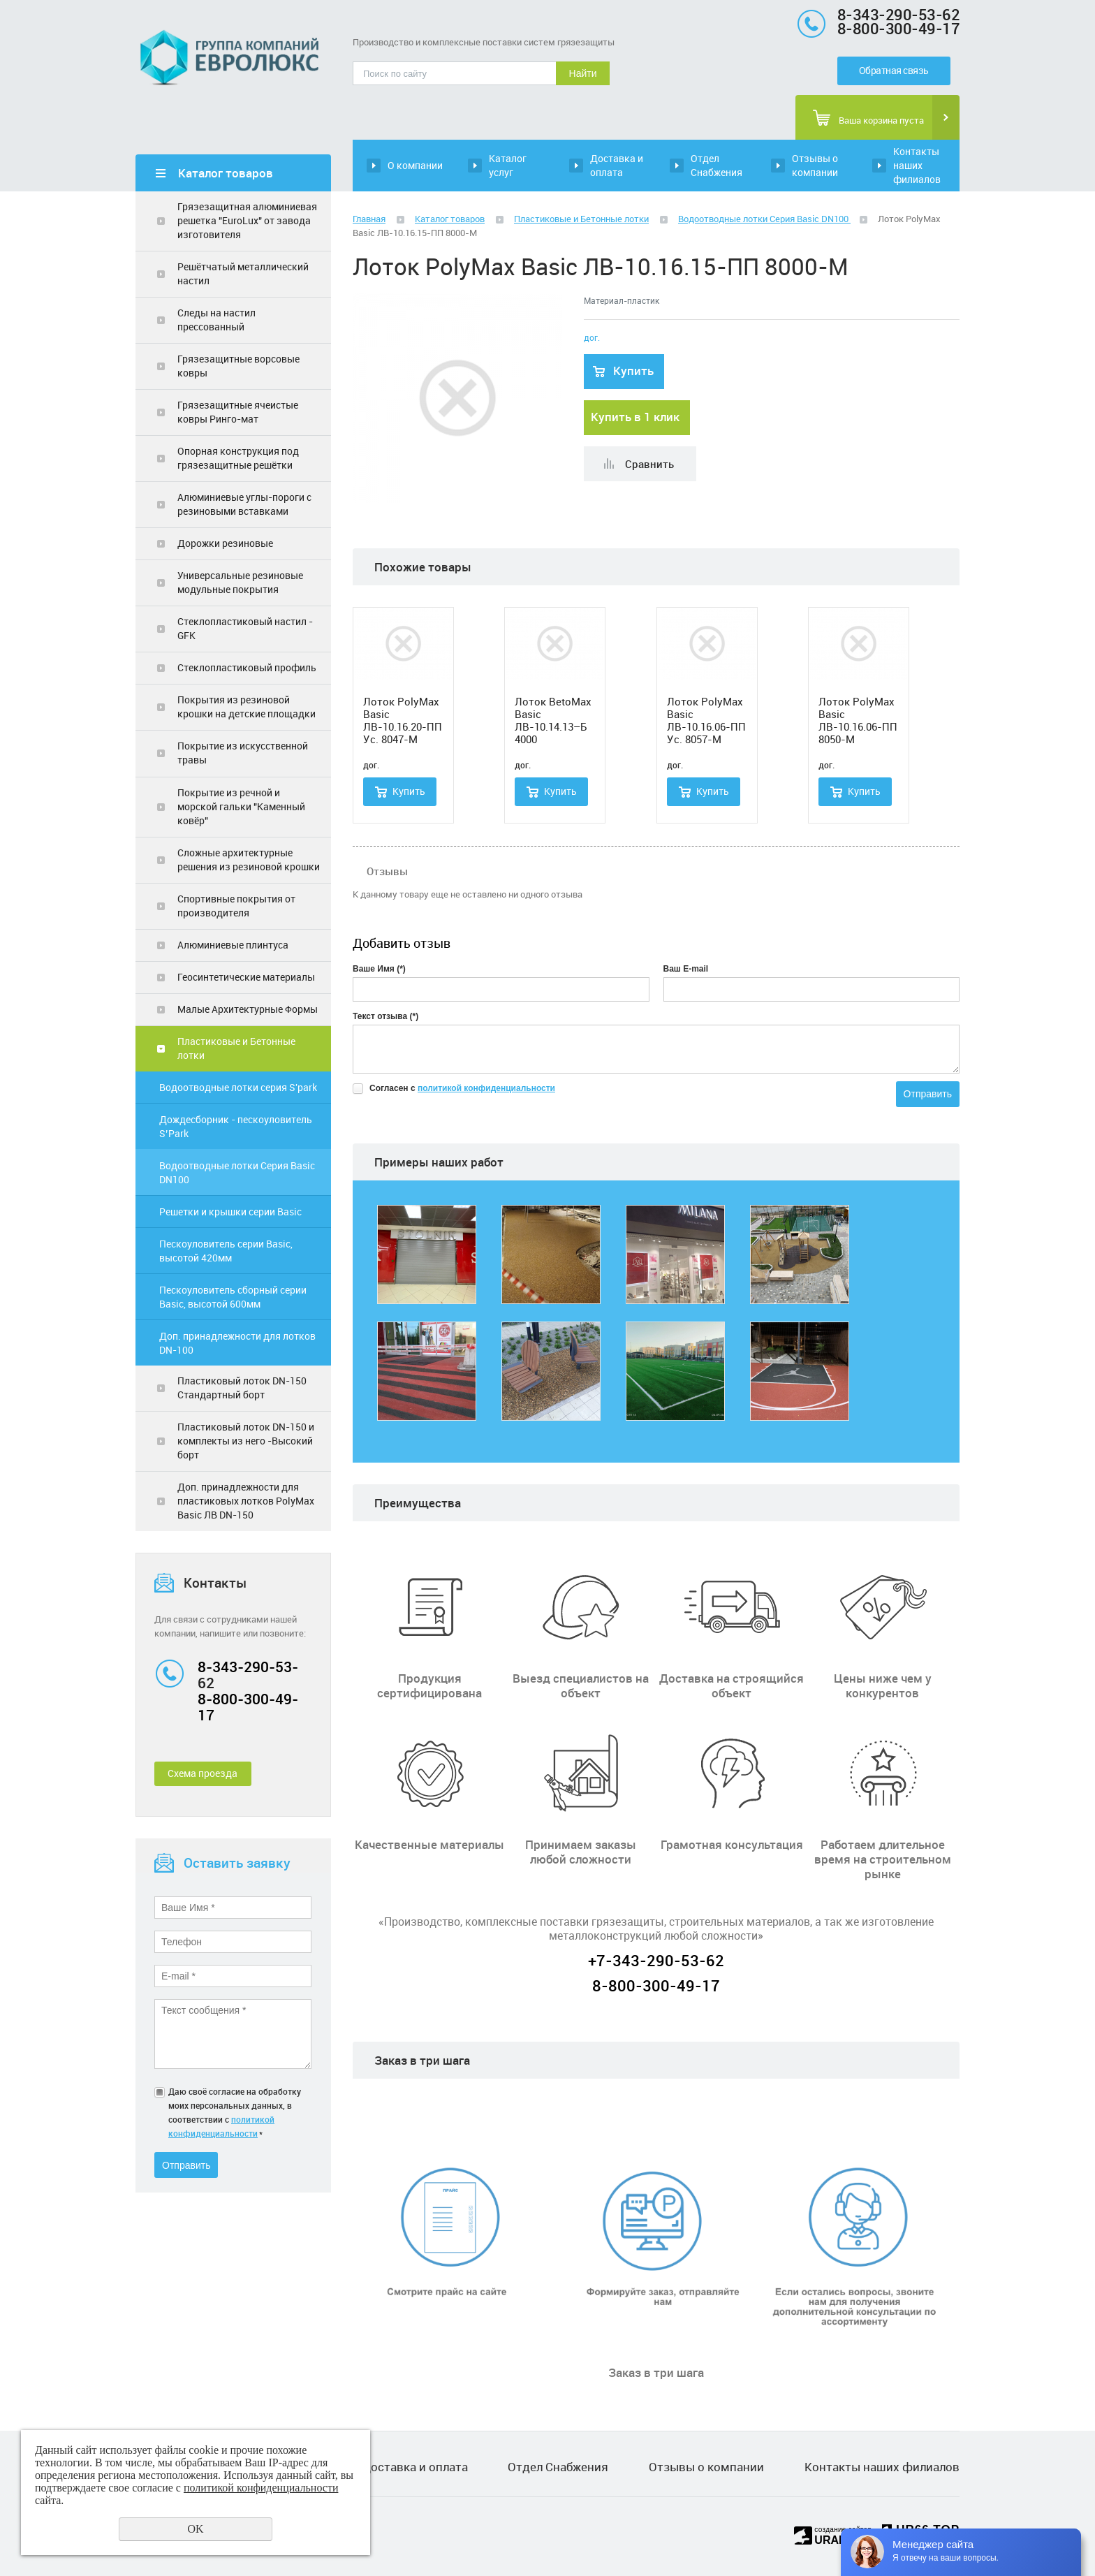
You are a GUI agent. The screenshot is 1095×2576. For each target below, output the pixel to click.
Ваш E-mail (686, 969)
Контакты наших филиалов (917, 165)
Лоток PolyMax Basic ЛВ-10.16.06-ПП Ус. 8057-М (706, 720)
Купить (633, 371)
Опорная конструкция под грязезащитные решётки (238, 457)
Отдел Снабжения (716, 165)
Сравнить (649, 464)
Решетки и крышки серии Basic (230, 1211)
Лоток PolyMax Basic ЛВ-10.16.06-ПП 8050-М (857, 720)
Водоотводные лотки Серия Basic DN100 (237, 1172)
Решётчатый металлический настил (243, 273)
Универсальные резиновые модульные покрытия (240, 582)
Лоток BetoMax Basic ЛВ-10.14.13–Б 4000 (553, 720)
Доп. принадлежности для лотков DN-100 (237, 1342)
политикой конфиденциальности (486, 1088)
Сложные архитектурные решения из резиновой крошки (248, 859)
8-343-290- (877, 14)
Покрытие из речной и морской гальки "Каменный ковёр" (241, 806)
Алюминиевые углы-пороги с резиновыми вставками (244, 504)
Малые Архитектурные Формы (247, 1009)
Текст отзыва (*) (385, 1016)
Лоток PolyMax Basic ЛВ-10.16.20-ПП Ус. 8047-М (402, 720)
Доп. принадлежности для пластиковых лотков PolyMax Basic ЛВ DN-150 (245, 1500)
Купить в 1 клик (635, 417)
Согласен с (462, 1088)
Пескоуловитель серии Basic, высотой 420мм (226, 1250)
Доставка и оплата (616, 165)
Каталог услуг (508, 165)
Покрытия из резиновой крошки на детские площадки (246, 706)
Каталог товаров (450, 218)
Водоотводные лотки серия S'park (238, 1087)
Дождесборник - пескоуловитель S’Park (235, 1126)
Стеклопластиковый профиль (246, 667)
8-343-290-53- (248, 1666)
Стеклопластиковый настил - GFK (245, 628)
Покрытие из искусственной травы (242, 752)
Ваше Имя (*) (379, 969)
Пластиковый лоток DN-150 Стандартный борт (242, 1387)
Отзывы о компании (815, 165)
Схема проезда (202, 1773)
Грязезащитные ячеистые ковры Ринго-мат (237, 411)
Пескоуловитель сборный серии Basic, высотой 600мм (233, 1296)
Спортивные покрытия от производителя (236, 905)
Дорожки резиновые (225, 543)
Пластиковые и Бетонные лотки (236, 1048)
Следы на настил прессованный (216, 319)
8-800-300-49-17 (248, 1707)
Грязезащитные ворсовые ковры (238, 365)
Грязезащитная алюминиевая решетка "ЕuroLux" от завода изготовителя (247, 220)
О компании (415, 165)
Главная (369, 218)
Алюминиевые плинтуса (232, 944)
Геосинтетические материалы (246, 976)
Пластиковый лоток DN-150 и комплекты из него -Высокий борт (245, 1440)
